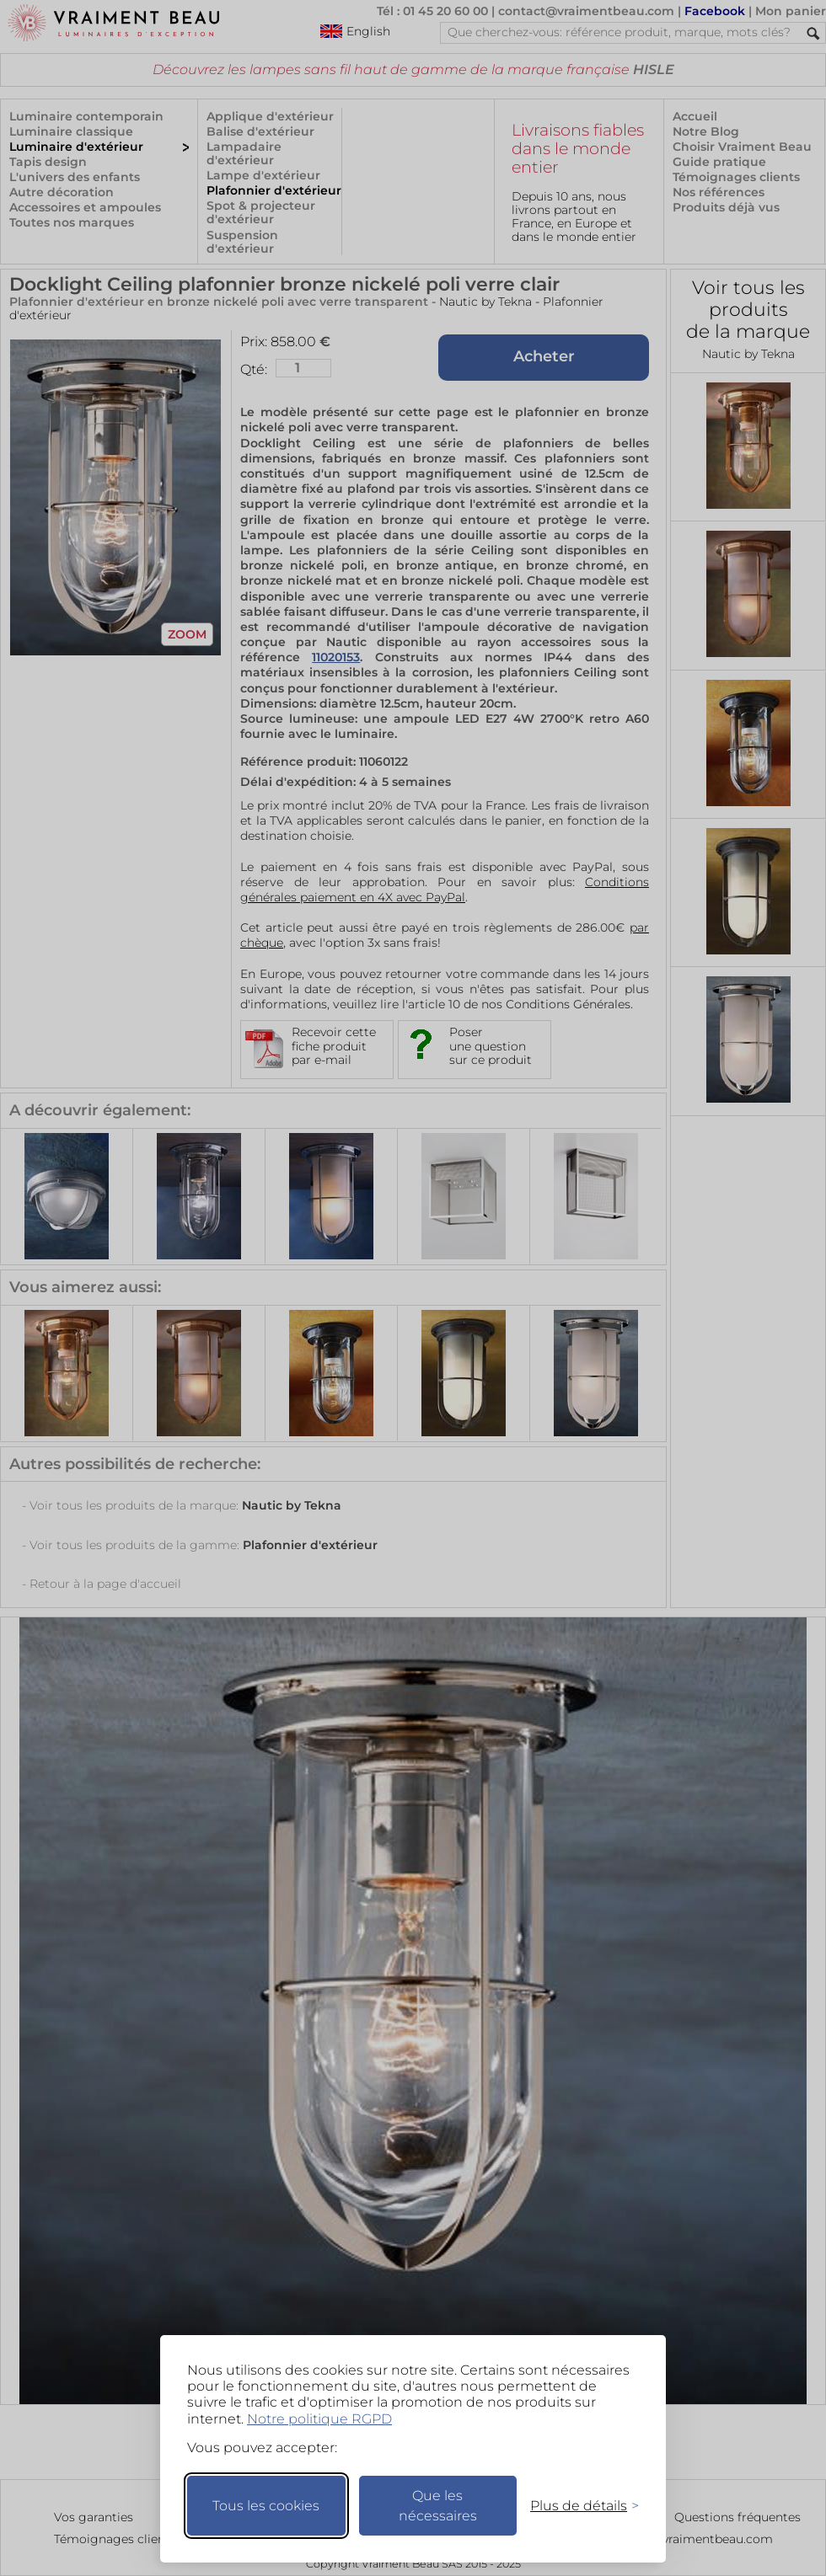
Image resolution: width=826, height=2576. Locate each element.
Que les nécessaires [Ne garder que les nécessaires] (438, 2506)
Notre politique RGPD (319, 2419)
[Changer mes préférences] (576, 2506)
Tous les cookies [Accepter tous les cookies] (265, 2506)
